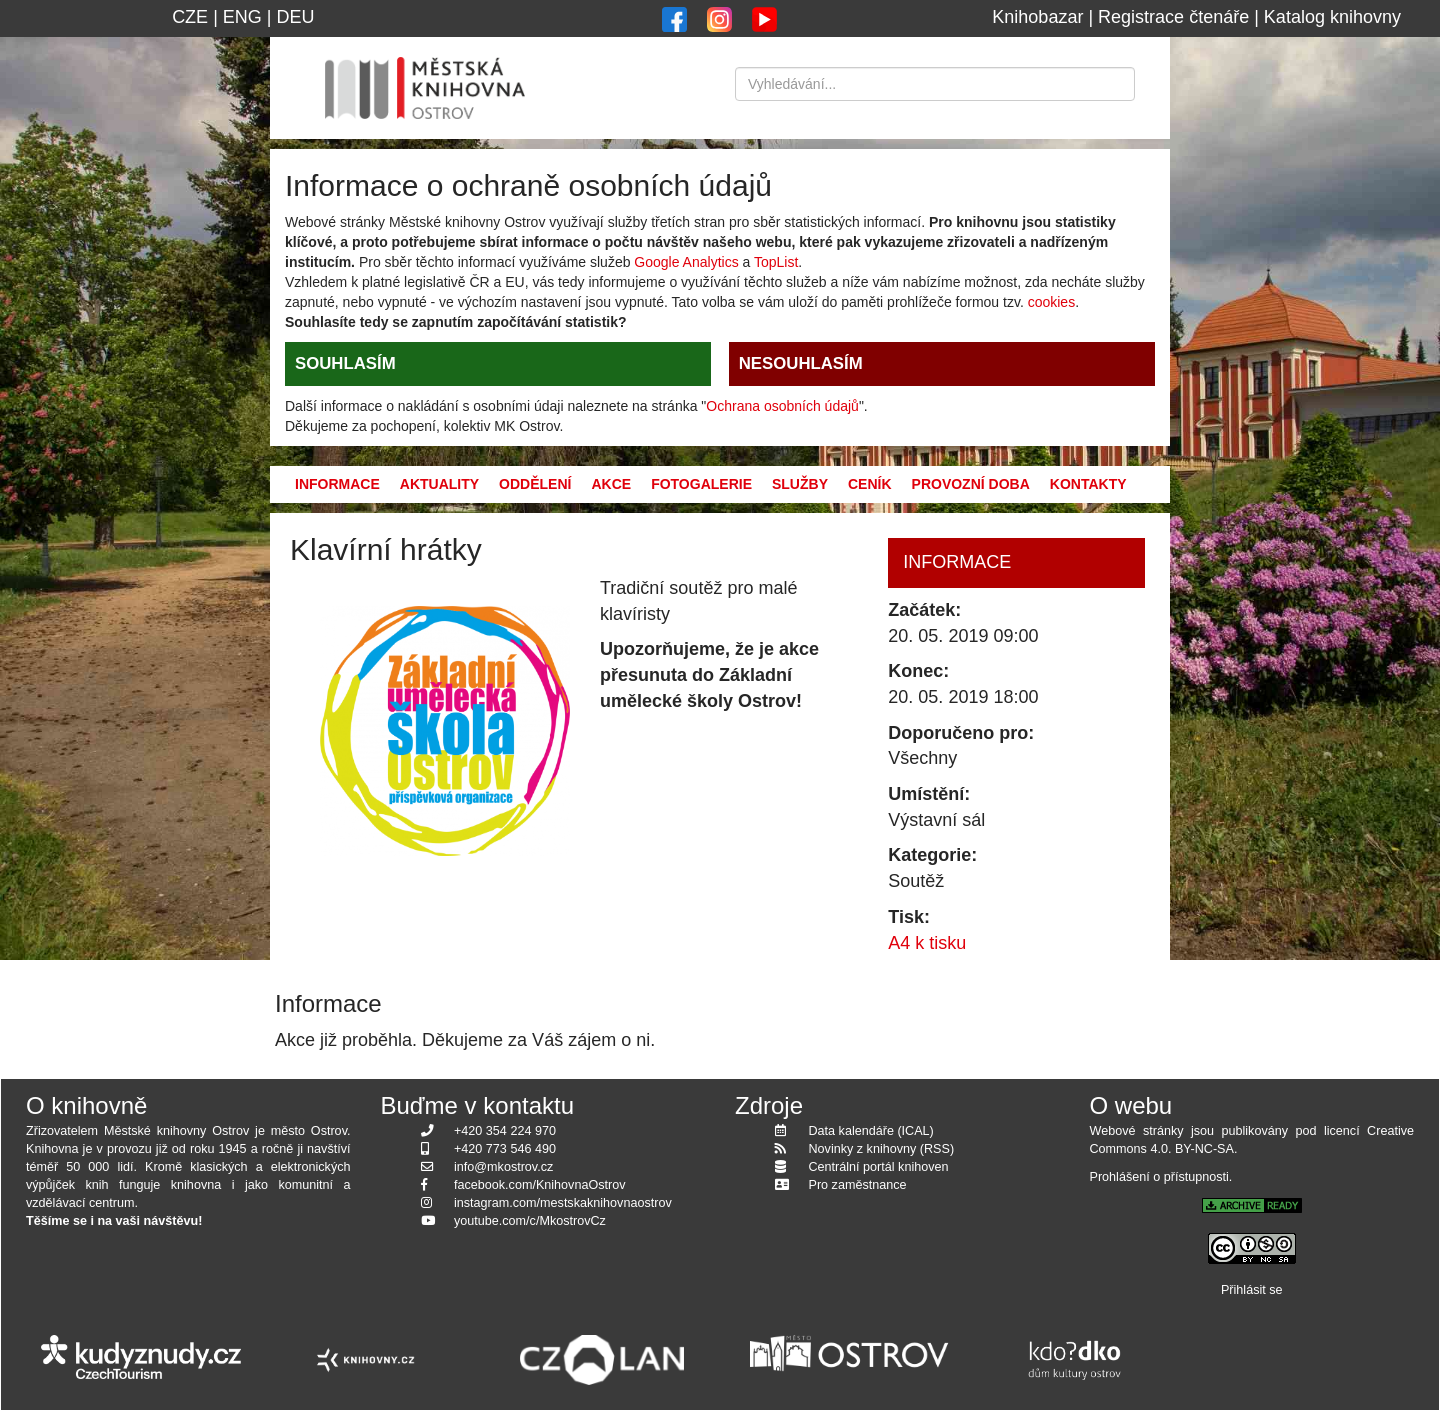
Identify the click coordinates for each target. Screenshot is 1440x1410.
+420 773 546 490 (505, 1149)
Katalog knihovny (1332, 17)
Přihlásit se (1252, 1290)
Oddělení (535, 484)
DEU (296, 17)
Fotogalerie (701, 484)
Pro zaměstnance (858, 1185)
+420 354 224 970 (505, 1131)
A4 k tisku (927, 943)
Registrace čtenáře (1173, 17)
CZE (190, 17)
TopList (776, 262)
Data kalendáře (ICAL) (871, 1131)
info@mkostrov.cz (503, 1167)
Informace (337, 484)
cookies (1051, 302)
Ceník (870, 484)
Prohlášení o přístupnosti (1159, 1177)
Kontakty (1088, 484)
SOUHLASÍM (345, 363)
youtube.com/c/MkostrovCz (530, 1221)
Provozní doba (971, 484)
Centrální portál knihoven (879, 1167)
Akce (611, 484)
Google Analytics (686, 262)
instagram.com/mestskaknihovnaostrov (563, 1203)
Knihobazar (1037, 17)
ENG (242, 17)
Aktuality (439, 484)
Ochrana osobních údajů (782, 406)
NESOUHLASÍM (801, 363)
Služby (800, 484)
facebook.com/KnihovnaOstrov (540, 1185)
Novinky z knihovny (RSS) (882, 1149)
